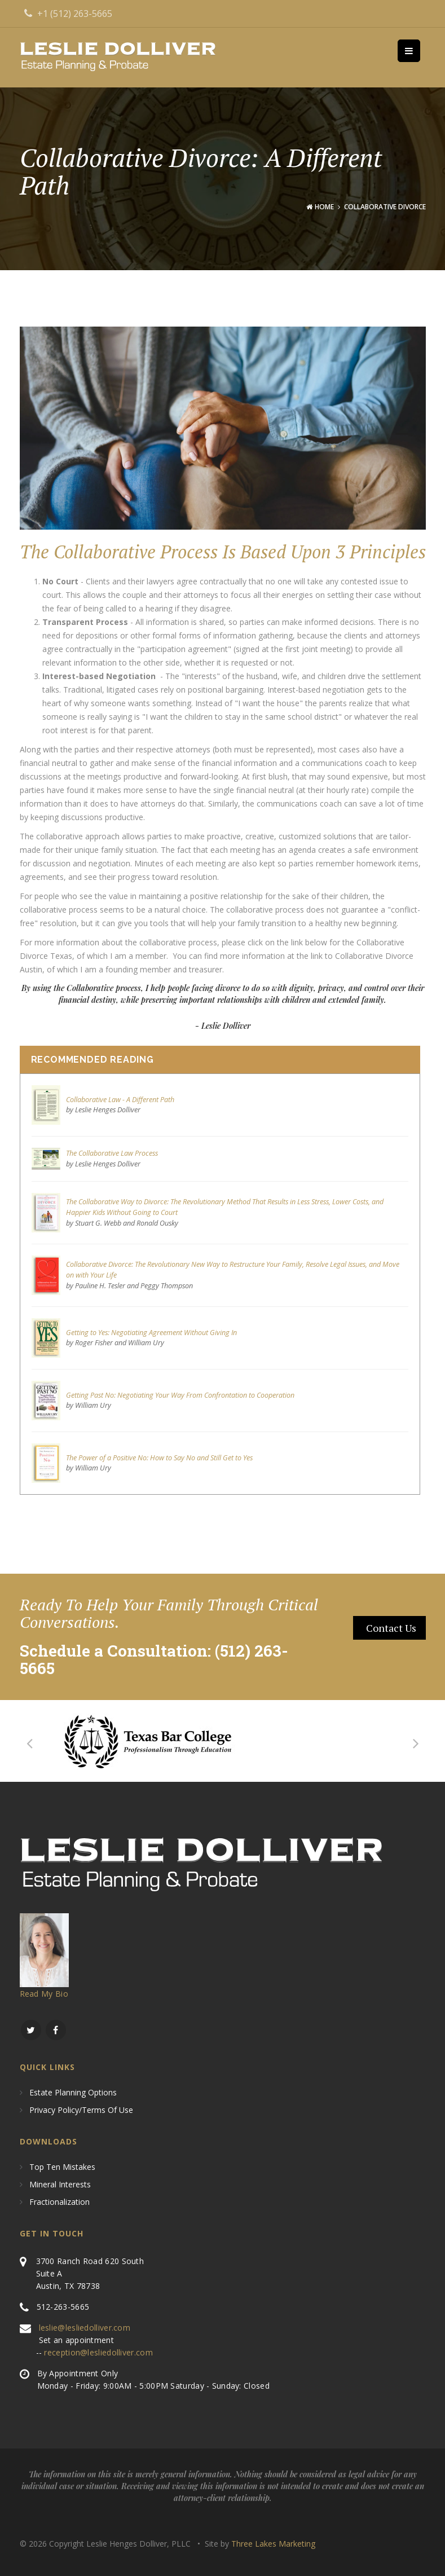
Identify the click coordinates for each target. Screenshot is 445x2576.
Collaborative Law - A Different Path (120, 1099)
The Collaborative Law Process (112, 1153)
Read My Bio (44, 1993)
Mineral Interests (60, 2184)
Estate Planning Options (73, 2092)
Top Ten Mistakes (62, 2167)
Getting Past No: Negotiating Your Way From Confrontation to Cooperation (180, 1395)
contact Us (391, 1628)
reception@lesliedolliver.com (98, 2352)
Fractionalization (59, 2202)
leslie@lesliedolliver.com (85, 2327)
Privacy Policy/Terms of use (81, 2110)
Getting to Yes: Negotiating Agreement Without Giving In (151, 1332)
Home (324, 207)
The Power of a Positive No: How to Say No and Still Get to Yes (159, 1458)
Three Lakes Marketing (273, 2543)
